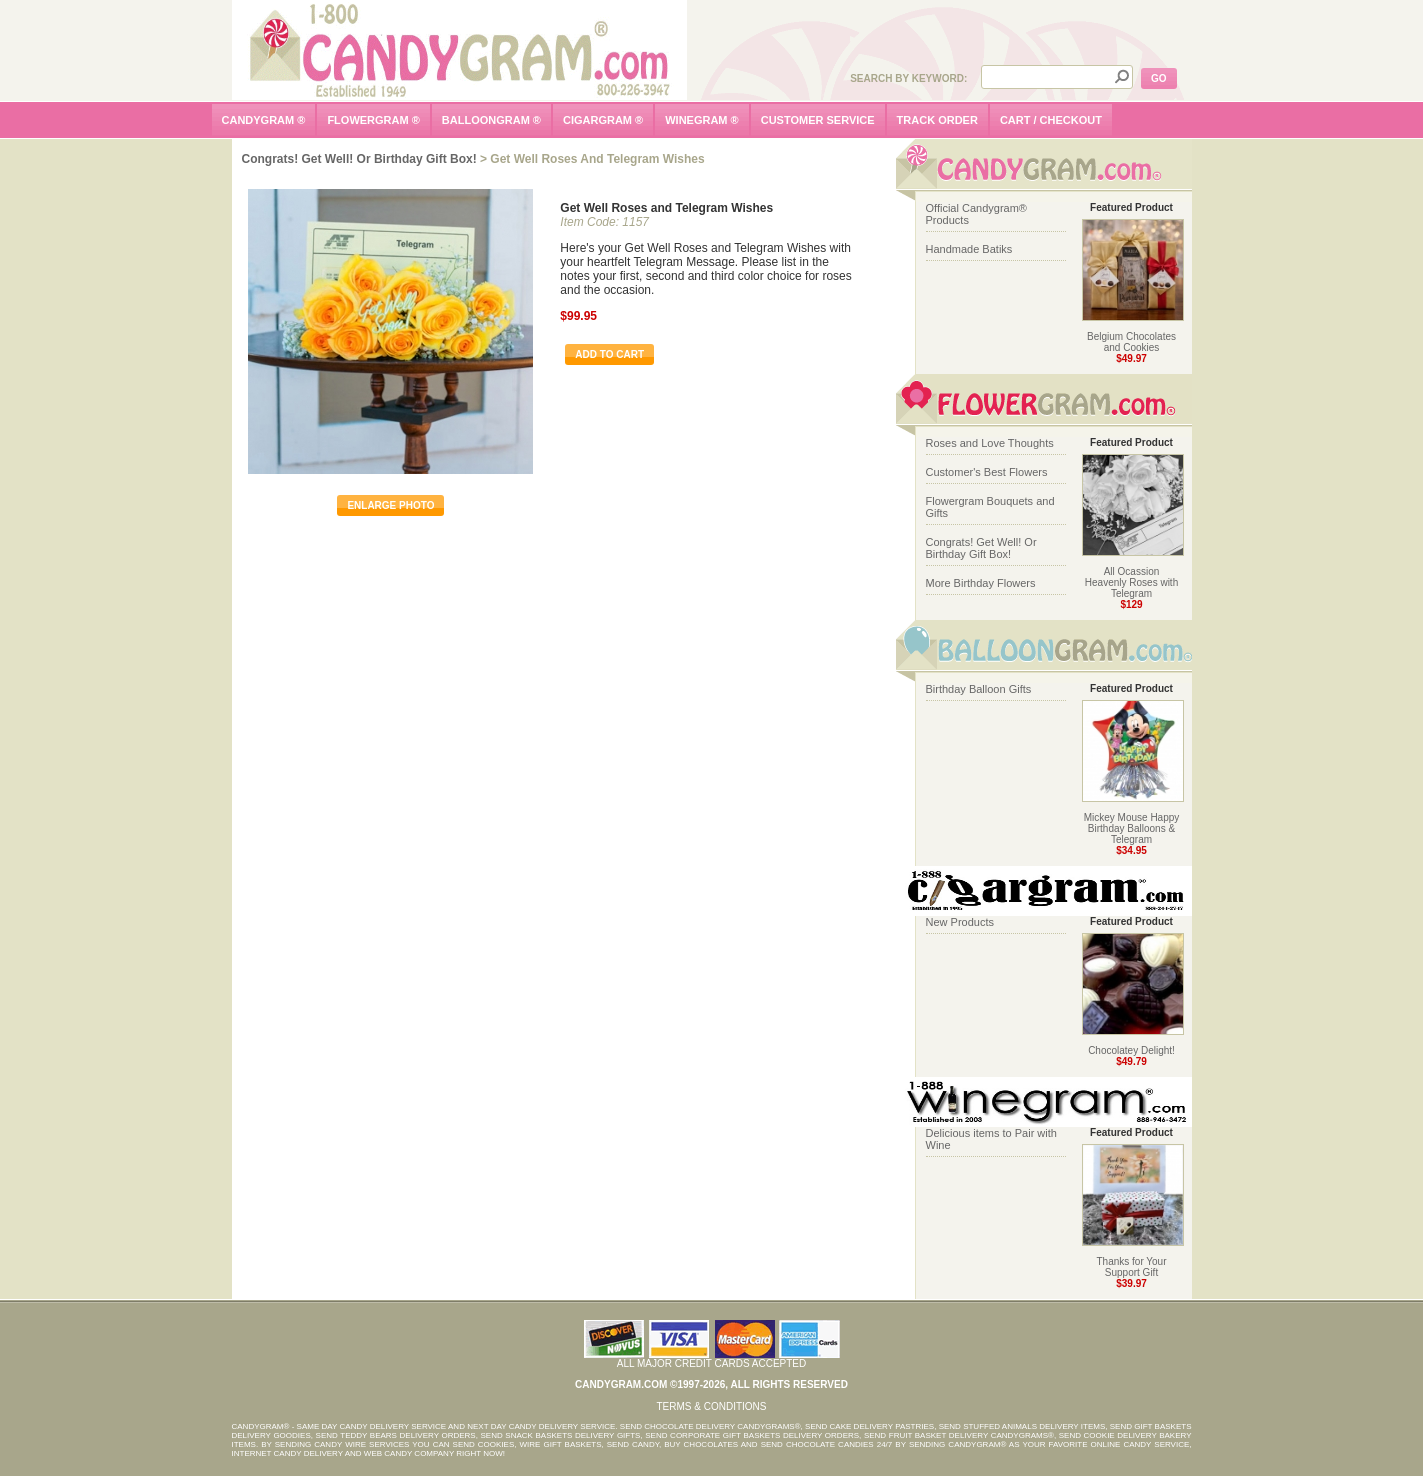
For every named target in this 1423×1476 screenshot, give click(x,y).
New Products (960, 922)
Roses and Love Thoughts (990, 443)
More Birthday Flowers (981, 583)
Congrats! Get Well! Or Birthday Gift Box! (359, 159)
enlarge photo (390, 505)
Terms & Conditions (711, 1406)
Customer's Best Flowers (987, 472)
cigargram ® (603, 120)
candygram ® (264, 120)
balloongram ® (491, 120)
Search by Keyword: (908, 78)
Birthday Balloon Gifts (979, 689)
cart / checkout (1051, 120)
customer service (818, 120)
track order (937, 120)
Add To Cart (609, 354)
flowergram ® (373, 120)
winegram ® (702, 120)
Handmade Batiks (969, 249)
